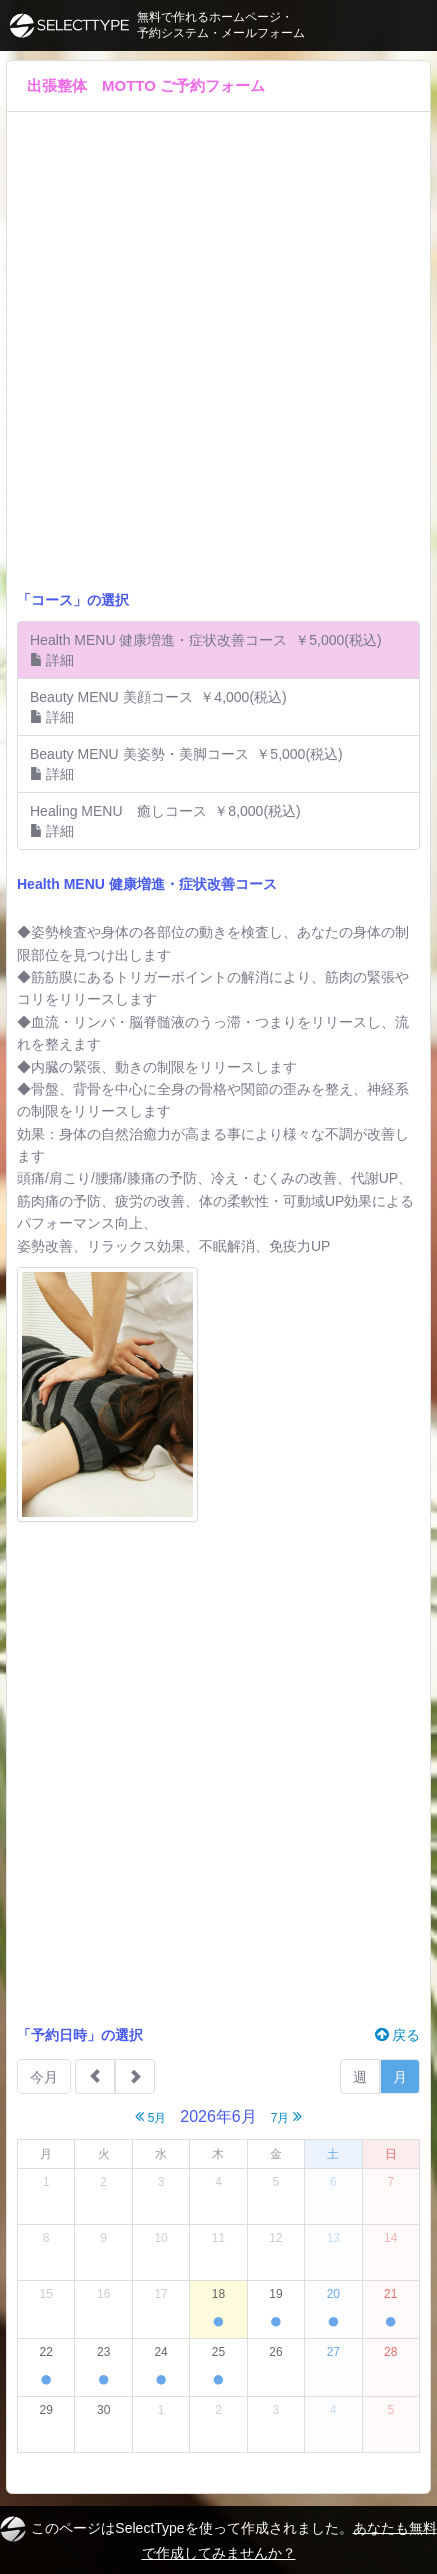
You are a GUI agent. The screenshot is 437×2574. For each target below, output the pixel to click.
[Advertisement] (218, 360)
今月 (44, 2077)
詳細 (52, 660)
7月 (286, 2116)
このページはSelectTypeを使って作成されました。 (218, 2538)
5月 (150, 2116)
